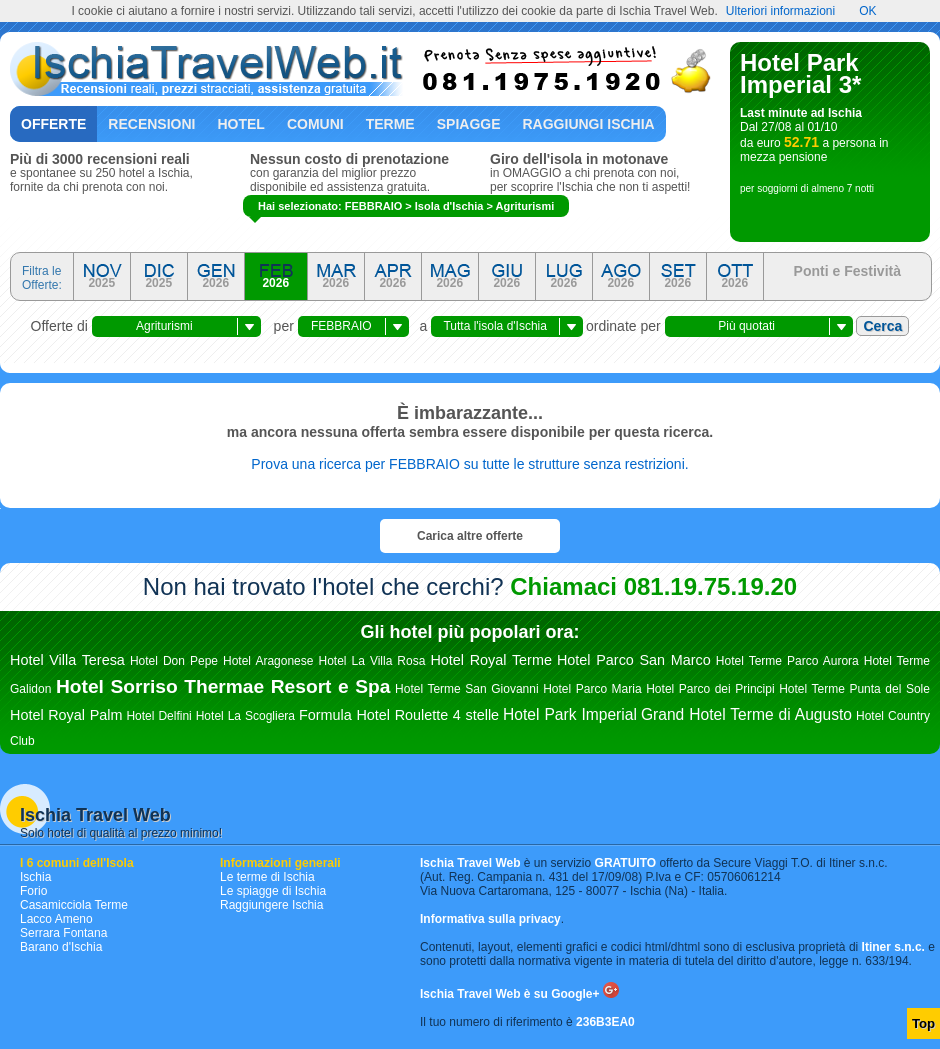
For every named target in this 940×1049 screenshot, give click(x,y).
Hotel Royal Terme (491, 660)
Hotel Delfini (158, 716)
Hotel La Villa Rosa (371, 661)
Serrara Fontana (63, 933)
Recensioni (151, 124)
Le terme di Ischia (267, 877)
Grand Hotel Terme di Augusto (746, 714)
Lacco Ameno (56, 919)
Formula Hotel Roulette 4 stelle (399, 715)
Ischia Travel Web (95, 815)
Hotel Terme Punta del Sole (854, 689)
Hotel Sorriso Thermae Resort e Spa (223, 686)
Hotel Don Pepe (174, 661)
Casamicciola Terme (74, 905)
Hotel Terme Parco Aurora (787, 661)
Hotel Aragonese (268, 661)
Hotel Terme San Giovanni (467, 689)
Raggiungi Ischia (589, 124)
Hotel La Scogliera (245, 716)
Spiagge (469, 124)
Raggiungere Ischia (271, 905)
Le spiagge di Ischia (273, 891)
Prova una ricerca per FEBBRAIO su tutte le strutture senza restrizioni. (469, 464)
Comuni (315, 124)
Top (923, 1023)
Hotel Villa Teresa (67, 660)
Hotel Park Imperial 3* (800, 73)
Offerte (53, 124)
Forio (33, 891)
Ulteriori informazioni (780, 11)
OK (867, 11)
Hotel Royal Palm (66, 715)
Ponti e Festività (847, 271)
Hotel (240, 124)
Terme (390, 124)
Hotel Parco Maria (592, 689)
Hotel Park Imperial (570, 714)
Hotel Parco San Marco (634, 660)
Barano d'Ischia (61, 947)
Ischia (35, 877)
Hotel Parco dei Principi (710, 689)
